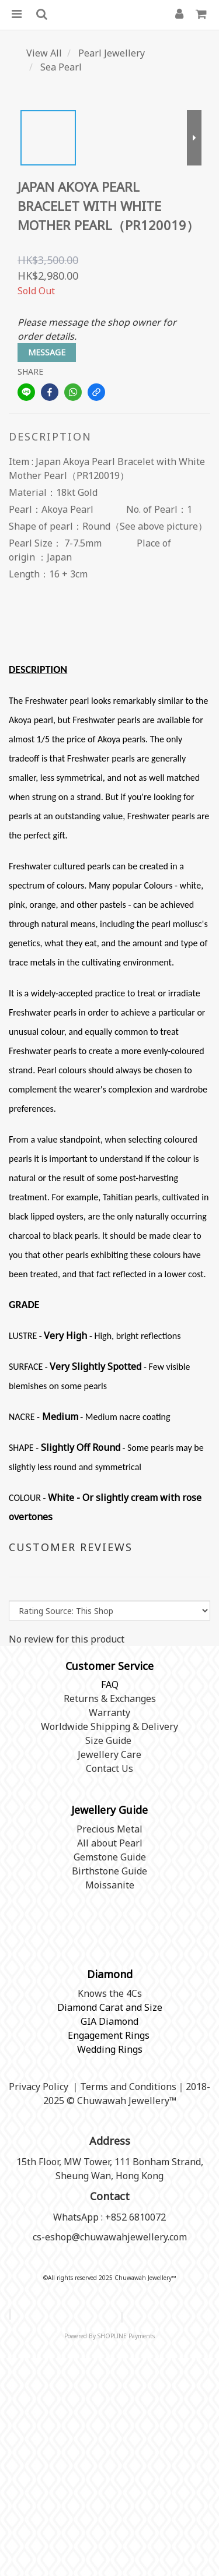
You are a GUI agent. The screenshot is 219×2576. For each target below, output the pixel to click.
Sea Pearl (61, 67)
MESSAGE (46, 352)
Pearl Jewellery (111, 53)
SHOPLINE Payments (126, 2336)
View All (44, 53)
